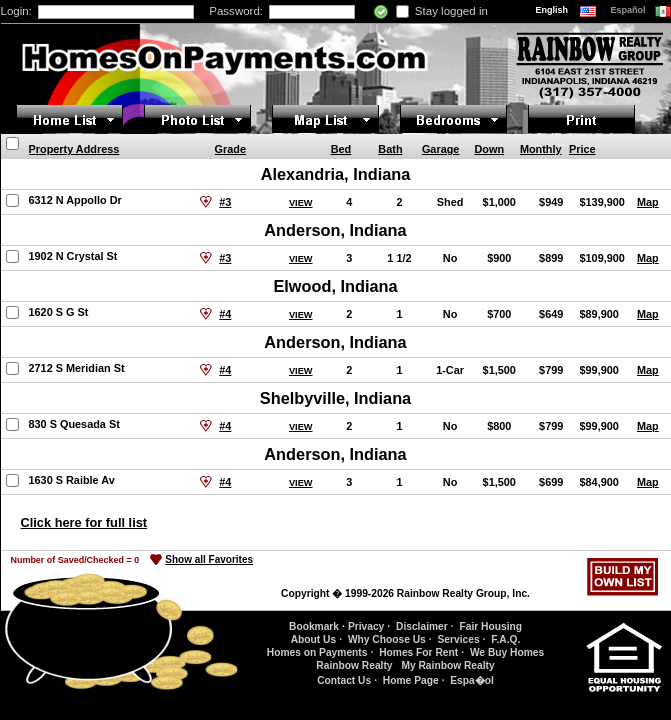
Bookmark (314, 626)
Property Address (74, 149)
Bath (390, 149)
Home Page (411, 680)
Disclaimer (422, 626)
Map (648, 202)
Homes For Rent (418, 652)
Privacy (366, 626)
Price (582, 149)
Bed (341, 149)
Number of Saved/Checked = (75, 560)
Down (489, 149)
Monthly (541, 149)
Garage (440, 149)
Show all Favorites (209, 559)
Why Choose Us (387, 639)
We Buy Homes (507, 652)
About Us (313, 639)
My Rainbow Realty (447, 665)
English (553, 10)
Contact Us (344, 680)
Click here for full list (84, 522)
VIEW (301, 203)
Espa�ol (472, 680)
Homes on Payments (317, 652)
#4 (225, 314)
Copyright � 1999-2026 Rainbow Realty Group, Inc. (405, 593)
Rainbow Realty (354, 665)
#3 (225, 202)
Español (630, 10)
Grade (230, 149)
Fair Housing (490, 626)
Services (458, 639)
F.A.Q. (505, 639)
